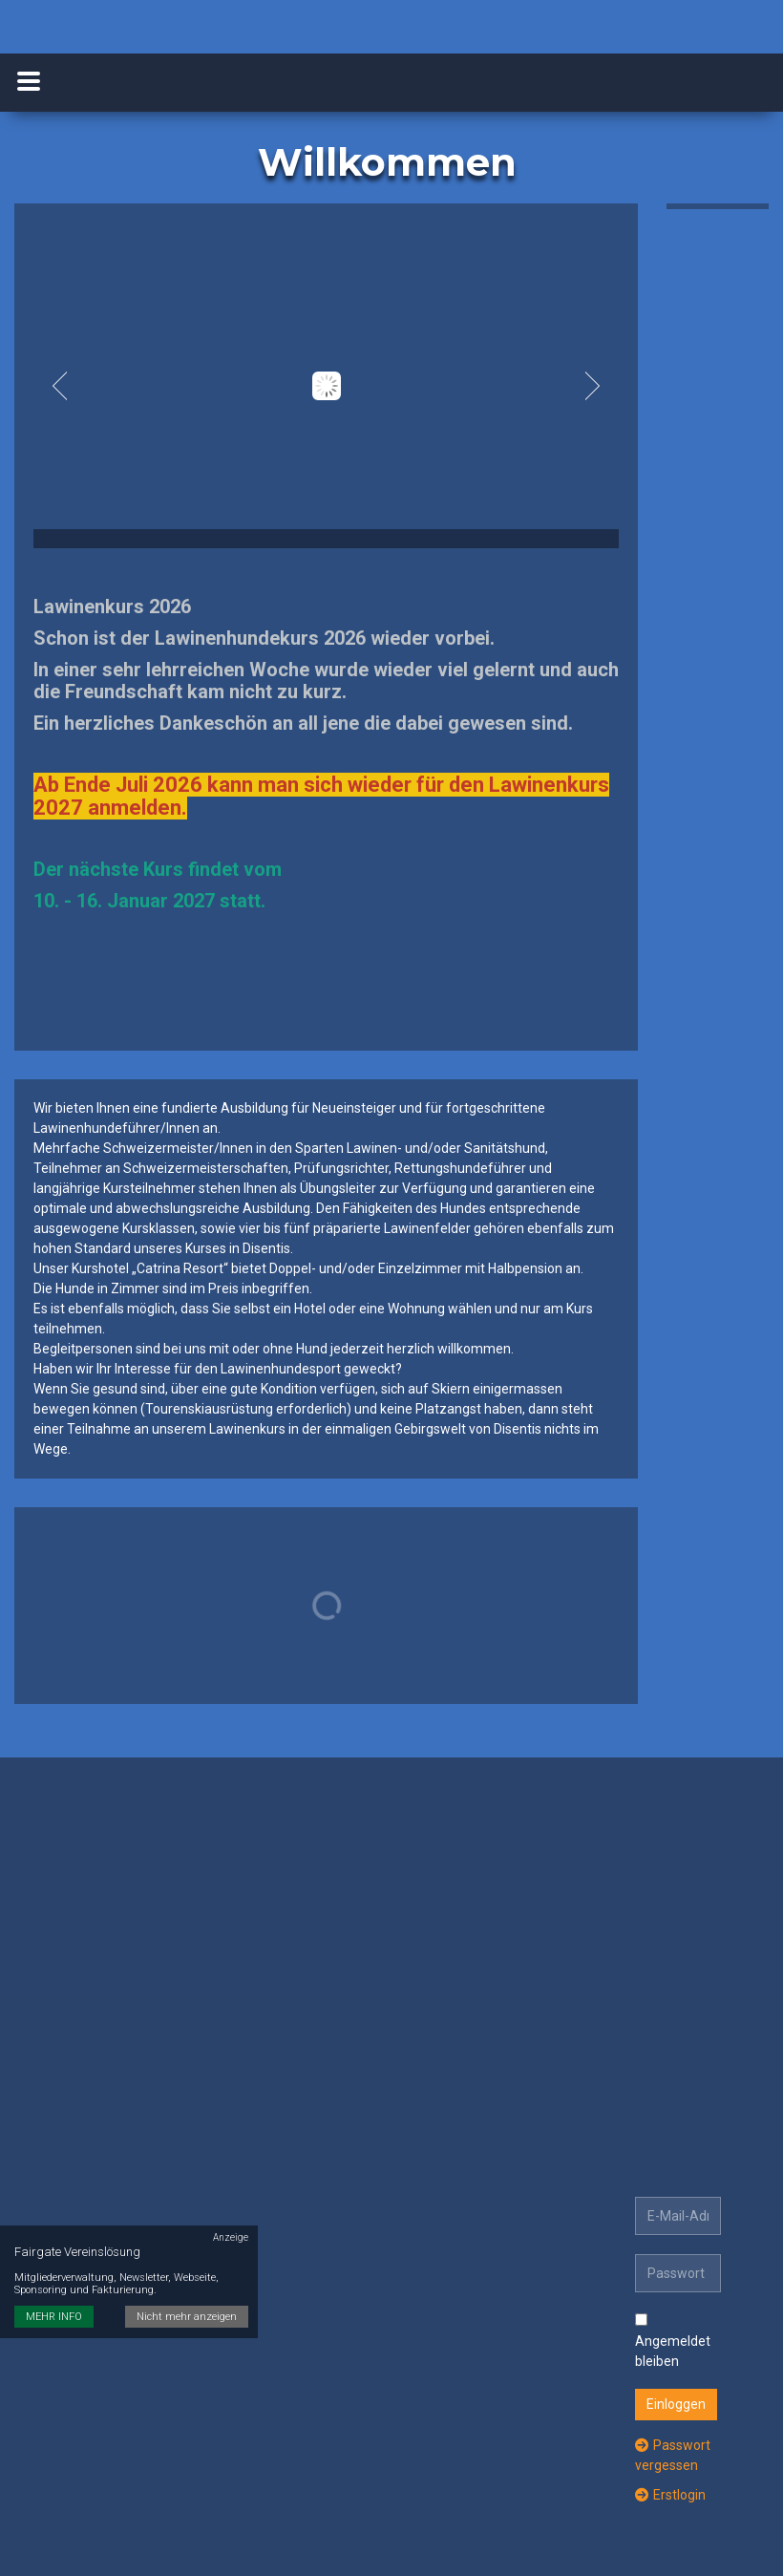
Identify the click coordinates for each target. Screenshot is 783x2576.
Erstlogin (670, 2494)
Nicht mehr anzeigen (187, 2297)
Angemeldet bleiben (672, 2341)
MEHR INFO (54, 2297)
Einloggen (676, 2404)
